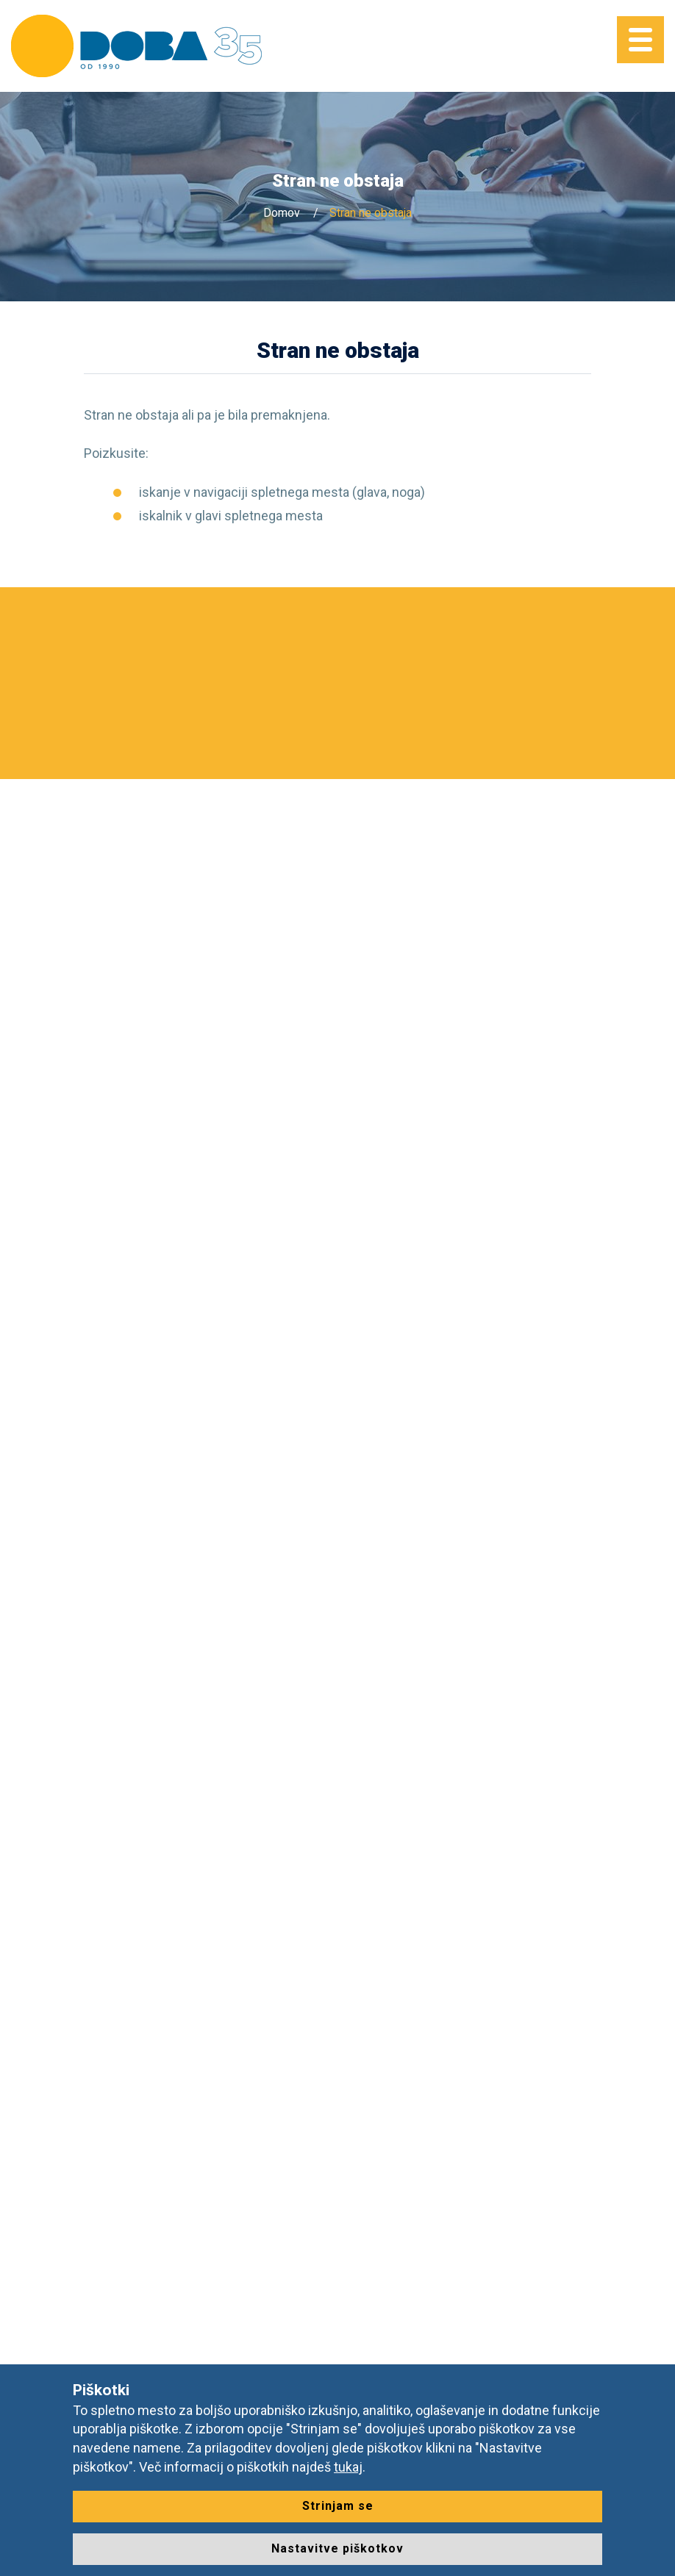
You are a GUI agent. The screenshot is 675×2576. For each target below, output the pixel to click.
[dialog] (647, 2546)
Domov (281, 213)
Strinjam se (338, 2506)
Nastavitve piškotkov (337, 2548)
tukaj (348, 2467)
